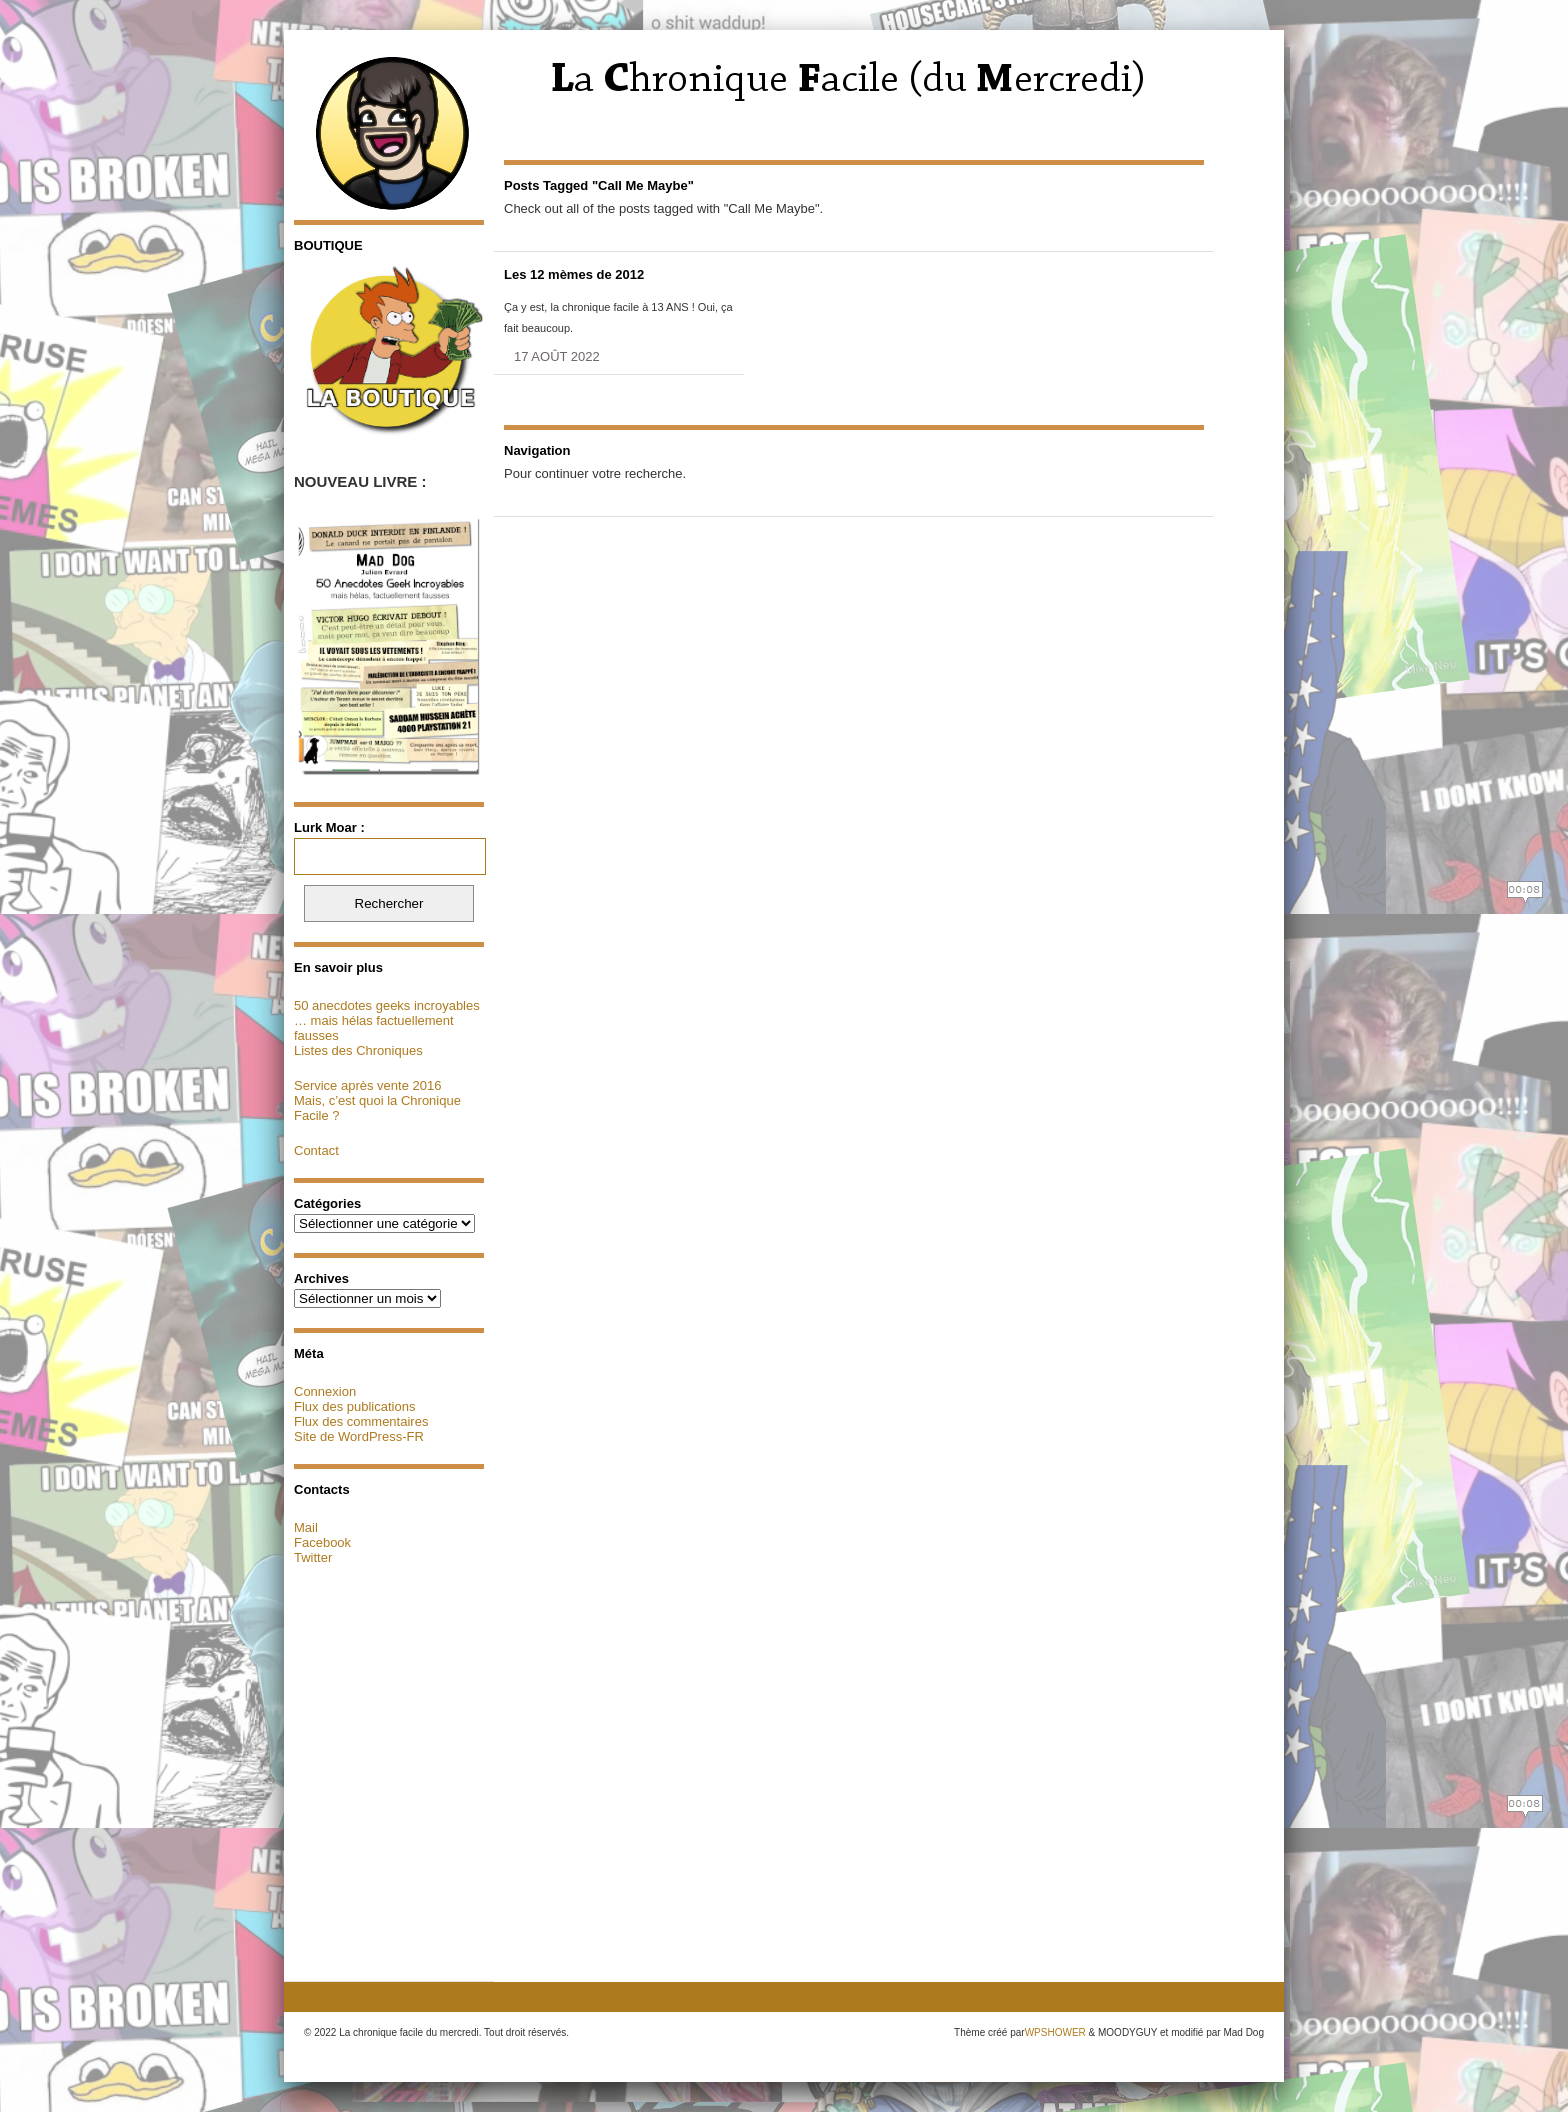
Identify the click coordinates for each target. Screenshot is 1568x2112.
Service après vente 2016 (367, 1085)
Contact (316, 1150)
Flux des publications (354, 1406)
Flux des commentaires (361, 1421)
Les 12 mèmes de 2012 (574, 274)
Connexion (325, 1391)
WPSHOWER (1055, 2032)
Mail (306, 1527)
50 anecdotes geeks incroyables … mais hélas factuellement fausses (387, 1020)
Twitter (313, 1557)
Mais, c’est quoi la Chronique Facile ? (377, 1108)
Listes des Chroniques (358, 1050)
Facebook (322, 1542)
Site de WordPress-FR (359, 1436)
